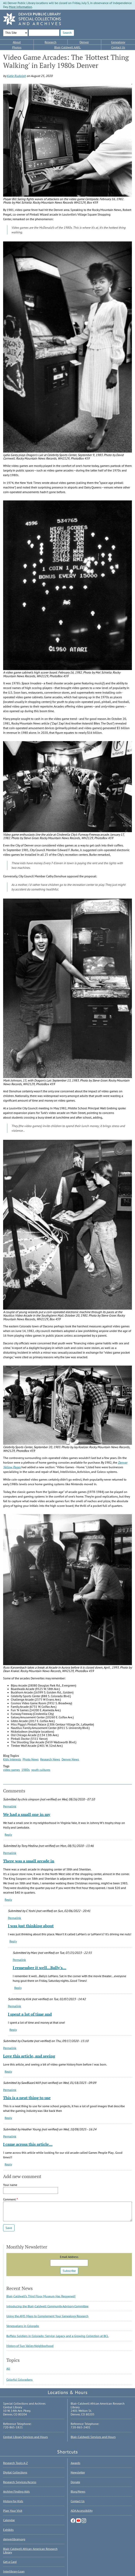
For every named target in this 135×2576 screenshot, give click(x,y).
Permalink (9, 1806)
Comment (9, 2199)
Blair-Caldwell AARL (67, 47)
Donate (75, 2482)
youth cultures (40, 1770)
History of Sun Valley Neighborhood (29, 2346)
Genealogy (118, 42)
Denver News (70, 1759)
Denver (84, 42)
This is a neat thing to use (27, 2097)
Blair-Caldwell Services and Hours (93, 2437)
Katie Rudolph (16, 76)
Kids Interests (12, 1759)
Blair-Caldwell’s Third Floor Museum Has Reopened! (41, 2296)
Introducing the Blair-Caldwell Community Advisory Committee (47, 2306)
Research (50, 42)
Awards (75, 2463)
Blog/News (78, 2491)
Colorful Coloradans (19, 2379)
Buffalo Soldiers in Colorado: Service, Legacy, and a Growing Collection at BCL (57, 2336)
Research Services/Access (19, 2482)
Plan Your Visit (12, 2511)
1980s (25, 1770)
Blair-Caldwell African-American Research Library (30, 2550)
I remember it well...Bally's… (39, 1967)
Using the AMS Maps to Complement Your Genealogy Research (47, 2316)
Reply (8, 1834)
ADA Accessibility (82, 2511)
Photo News (31, 1759)
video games (11, 1770)
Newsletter (78, 2472)
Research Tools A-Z (15, 2463)
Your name (10, 2185)
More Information (20, 7)
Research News (50, 1759)
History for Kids (13, 2501)
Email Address (69, 2257)
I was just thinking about (31, 1925)
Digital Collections (15, 2472)
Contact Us (118, 47)
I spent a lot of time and (30, 2014)
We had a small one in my (26, 1814)
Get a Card (10, 2562)
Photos (16, 47)
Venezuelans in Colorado (22, 2326)
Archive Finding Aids (16, 2491)
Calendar (9, 2520)
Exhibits (8, 2530)
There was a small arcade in (28, 1860)
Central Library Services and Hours (25, 2437)
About (17, 42)
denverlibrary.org (14, 2539)
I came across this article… (28, 2144)
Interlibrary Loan (14, 2571)
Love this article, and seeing (29, 2056)
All (8, 2368)
